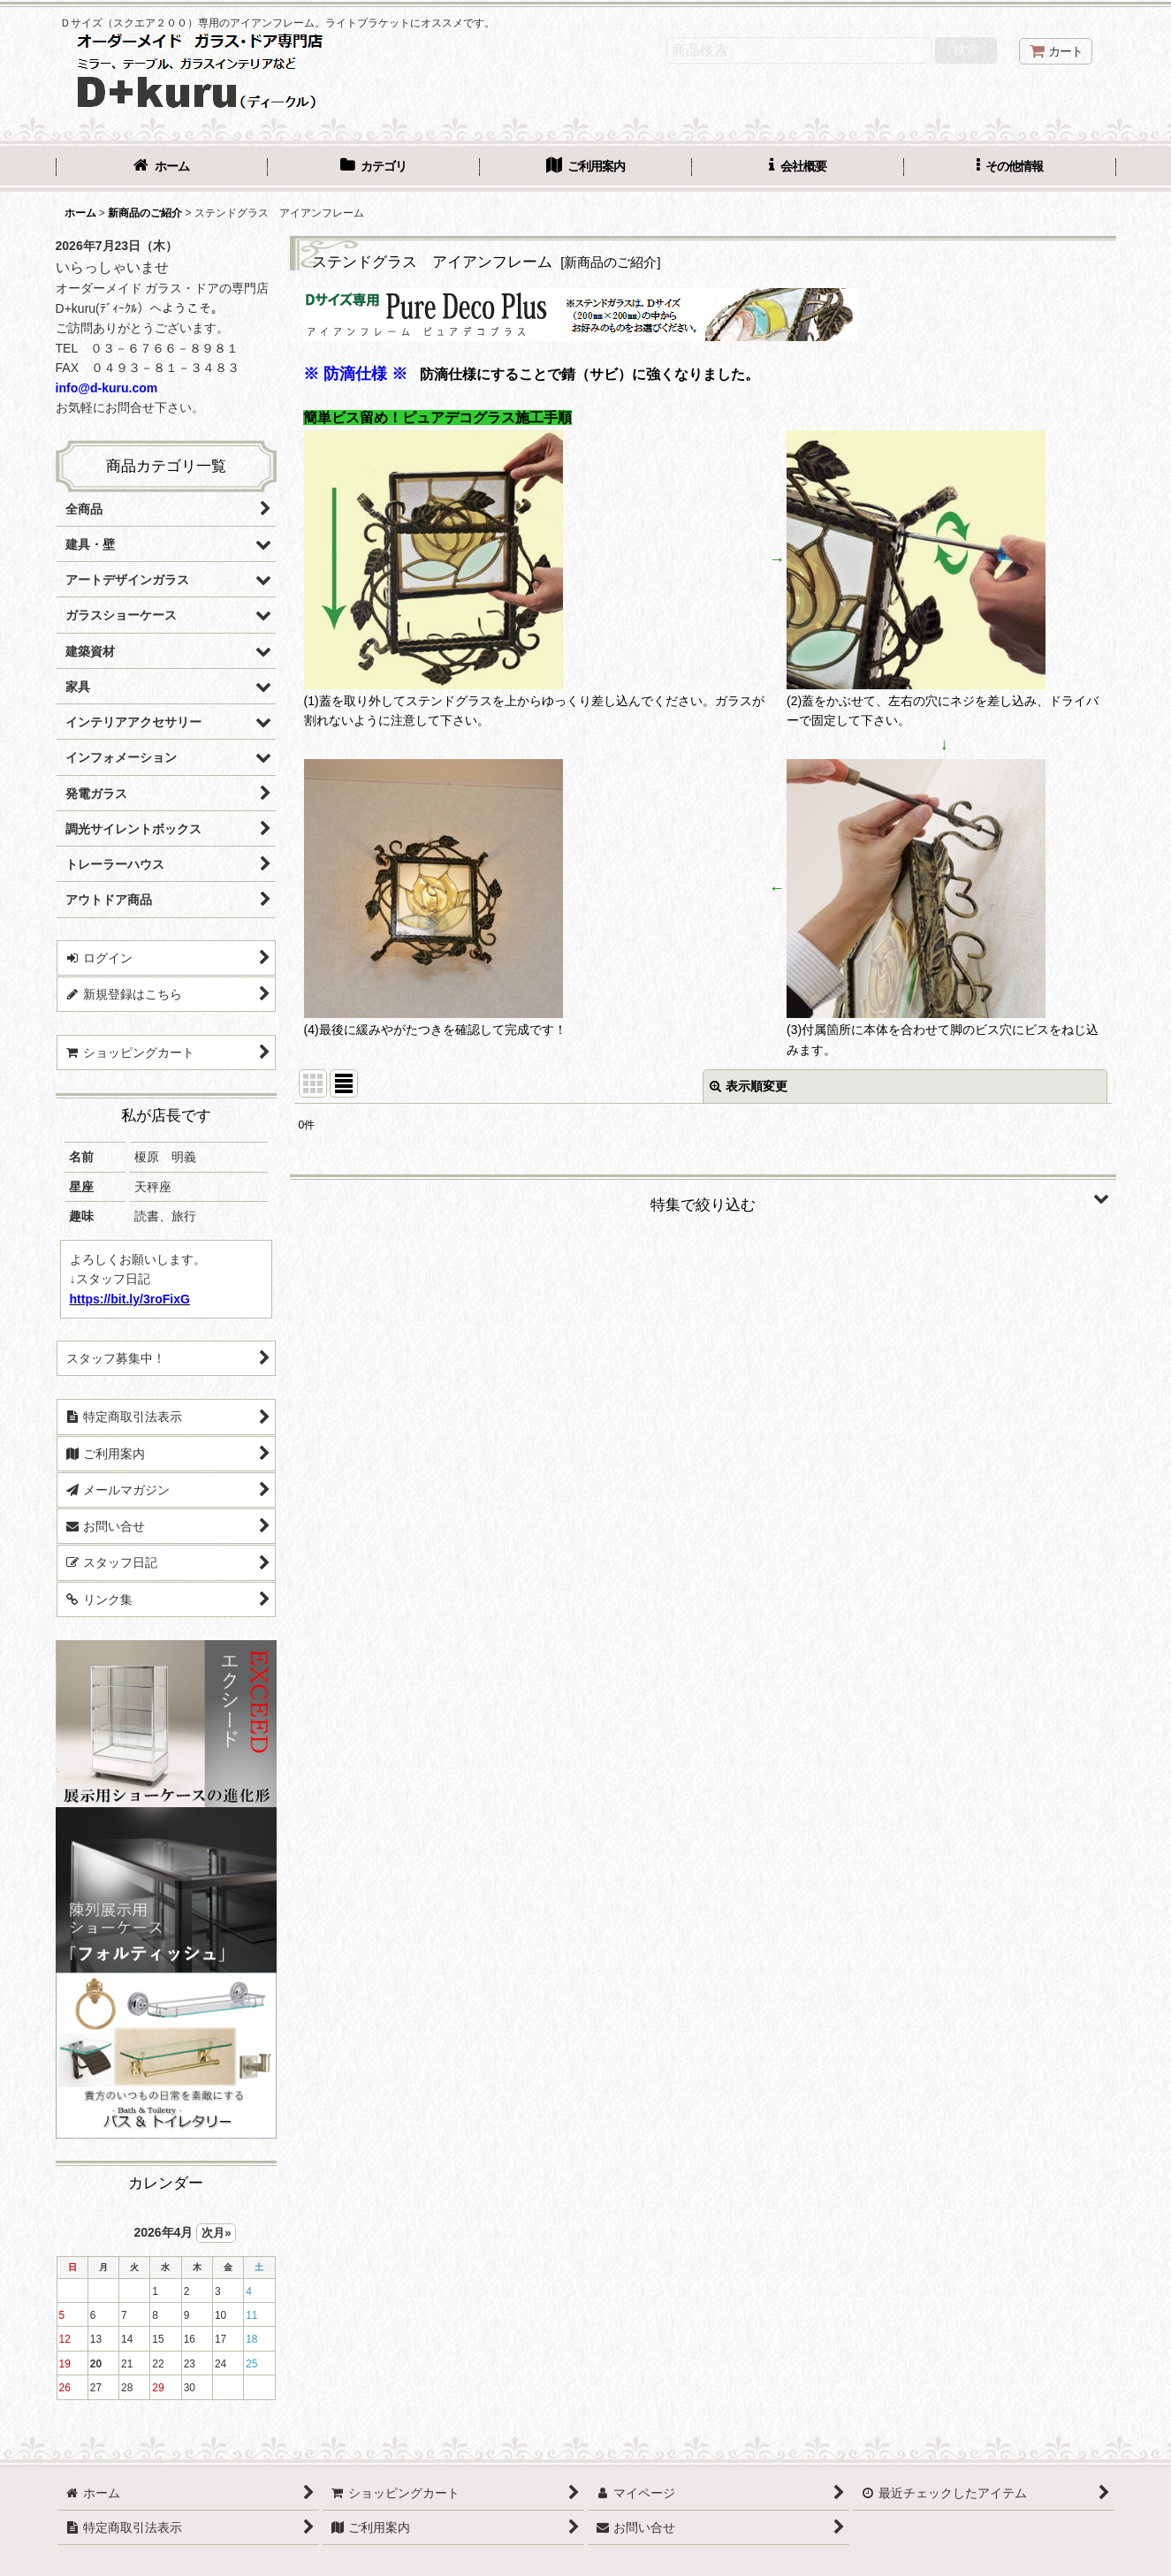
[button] (1010, 167)
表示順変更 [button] (748, 1086)
